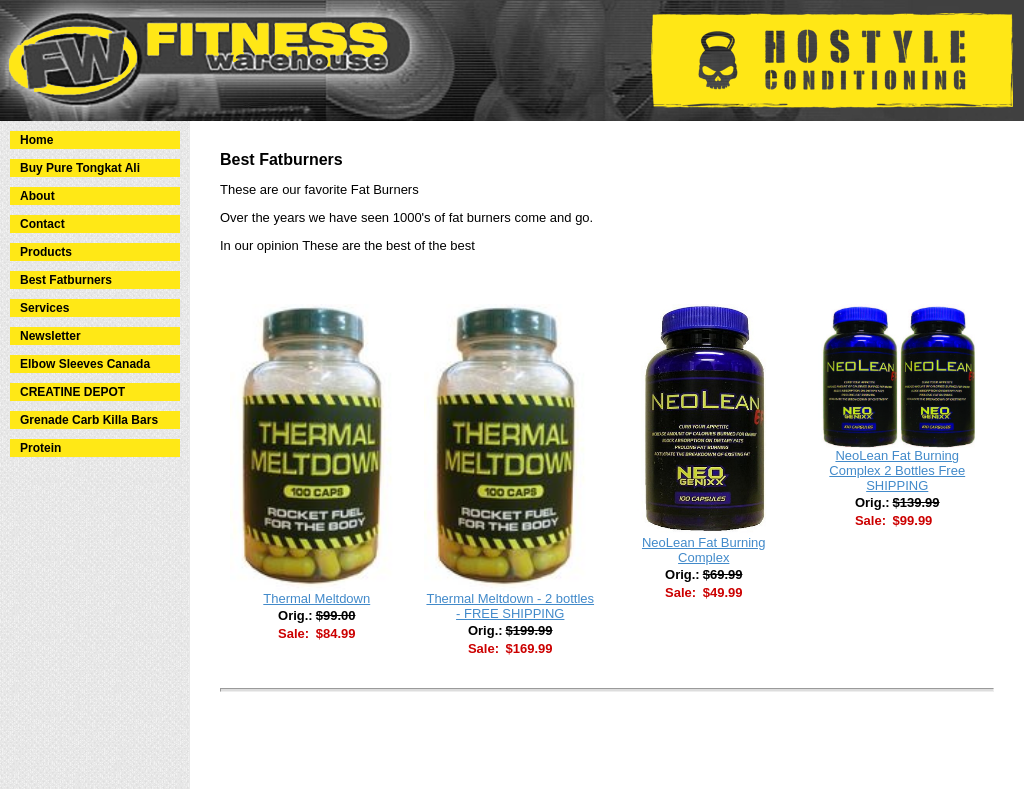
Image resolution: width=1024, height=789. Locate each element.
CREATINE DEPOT (72, 392)
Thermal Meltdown (316, 598)
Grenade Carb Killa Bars (89, 420)
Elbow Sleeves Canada (85, 364)
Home (36, 140)
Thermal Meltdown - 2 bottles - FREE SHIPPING (510, 606)
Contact (42, 224)
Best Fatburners (66, 280)
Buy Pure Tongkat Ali (80, 168)
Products (46, 252)
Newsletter (50, 336)
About (37, 196)
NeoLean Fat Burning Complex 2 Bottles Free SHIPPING (897, 470)
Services (44, 308)
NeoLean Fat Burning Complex (704, 550)
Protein (40, 448)
